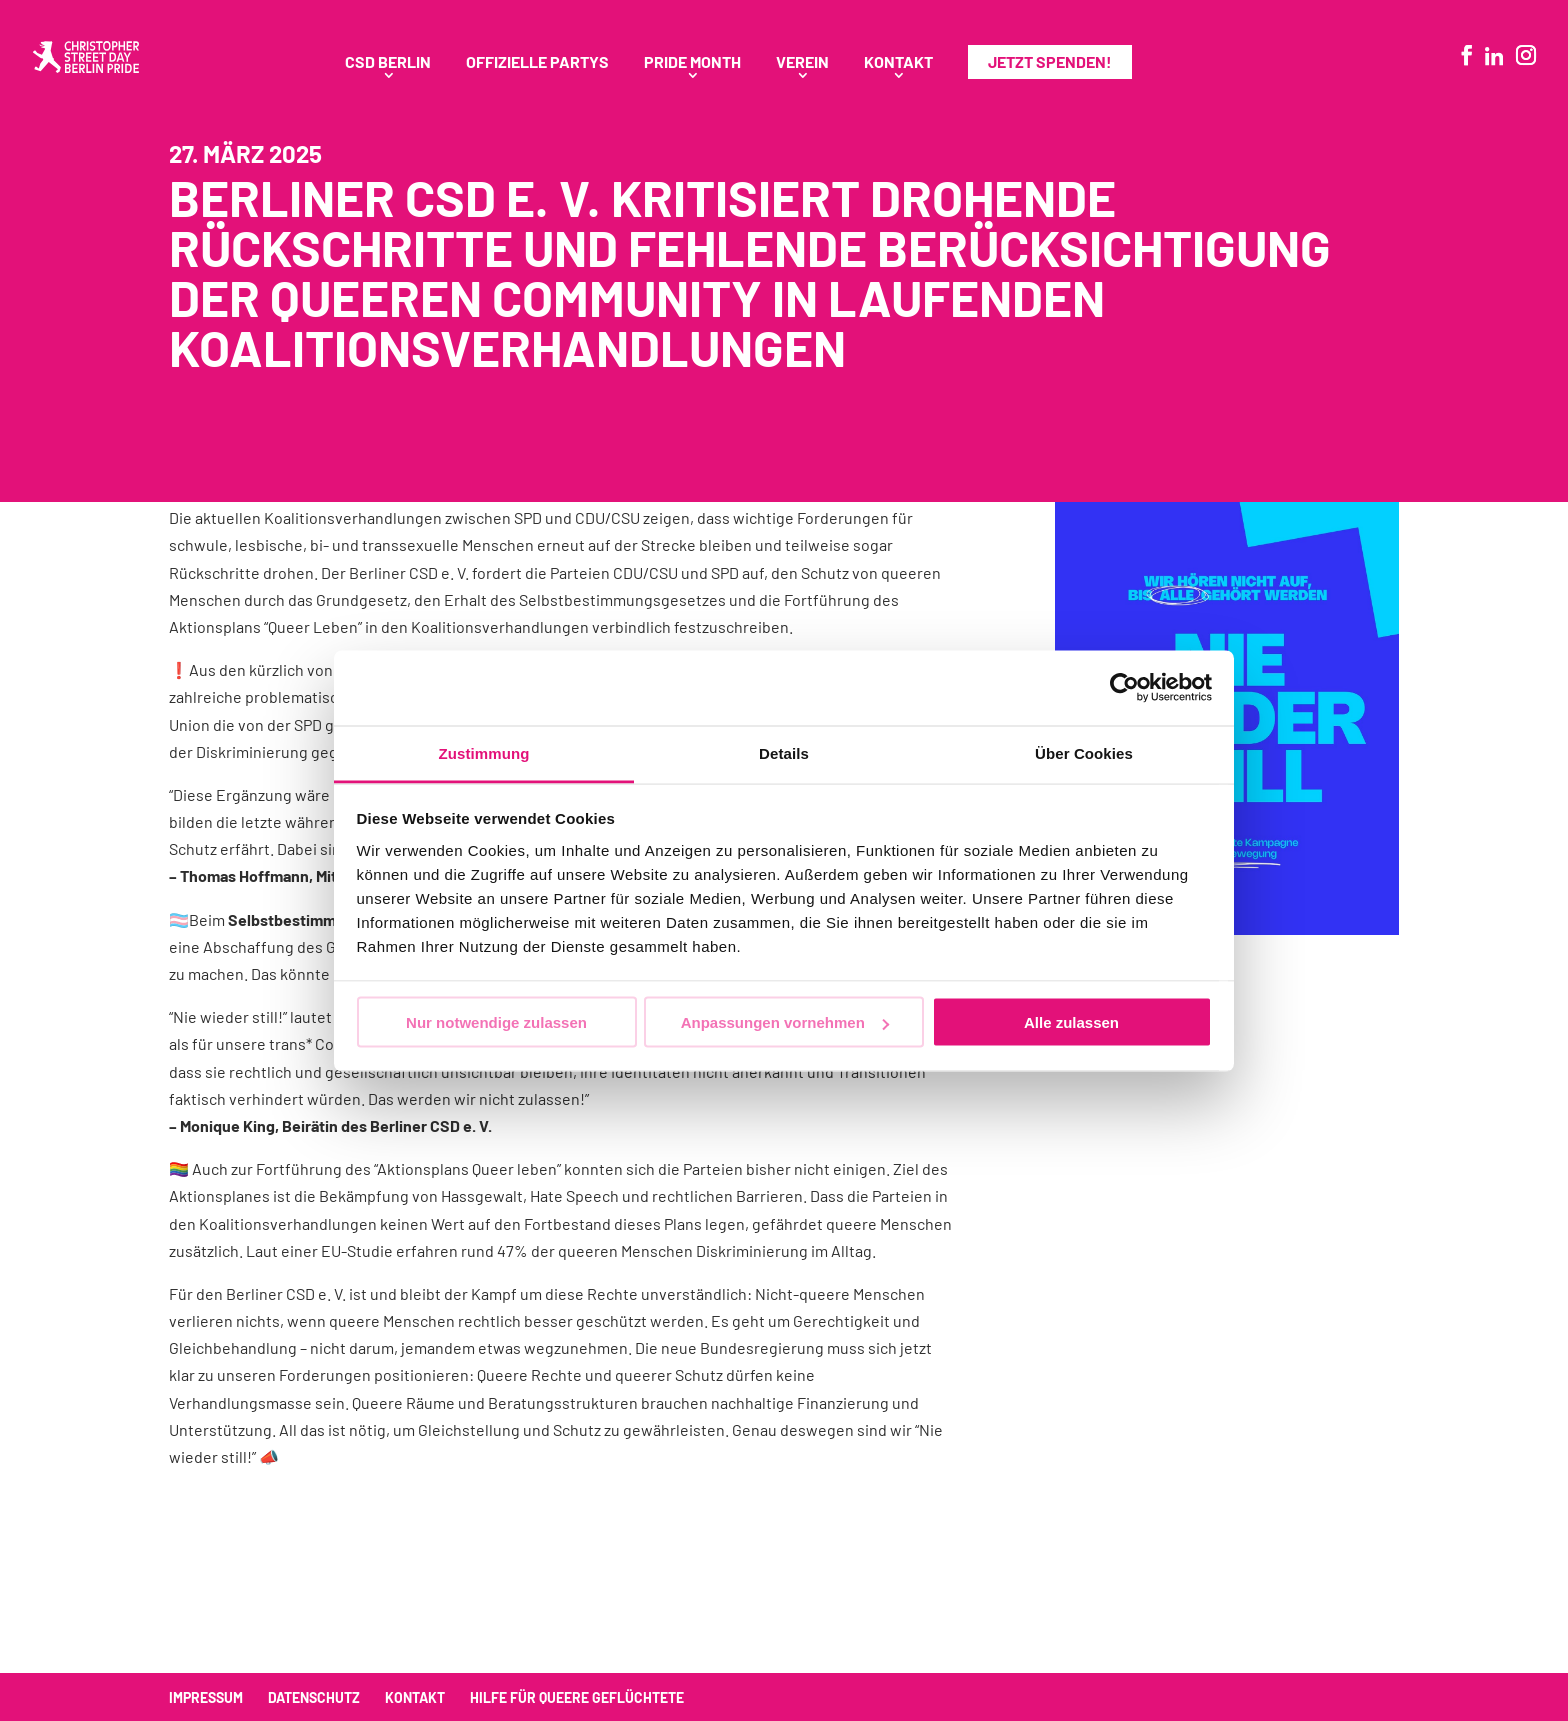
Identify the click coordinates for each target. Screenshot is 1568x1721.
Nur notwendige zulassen (496, 1022)
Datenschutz (314, 1697)
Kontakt (898, 63)
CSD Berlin (388, 63)
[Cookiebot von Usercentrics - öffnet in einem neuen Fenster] (1124, 688)
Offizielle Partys (537, 63)
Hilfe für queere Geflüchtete (577, 1697)
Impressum (206, 1697)
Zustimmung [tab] (484, 752)
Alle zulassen (1071, 1022)
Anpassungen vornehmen (785, 1022)
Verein (802, 63)
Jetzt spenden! (1050, 61)
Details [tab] (784, 752)
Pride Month (692, 63)
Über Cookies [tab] (1084, 752)
